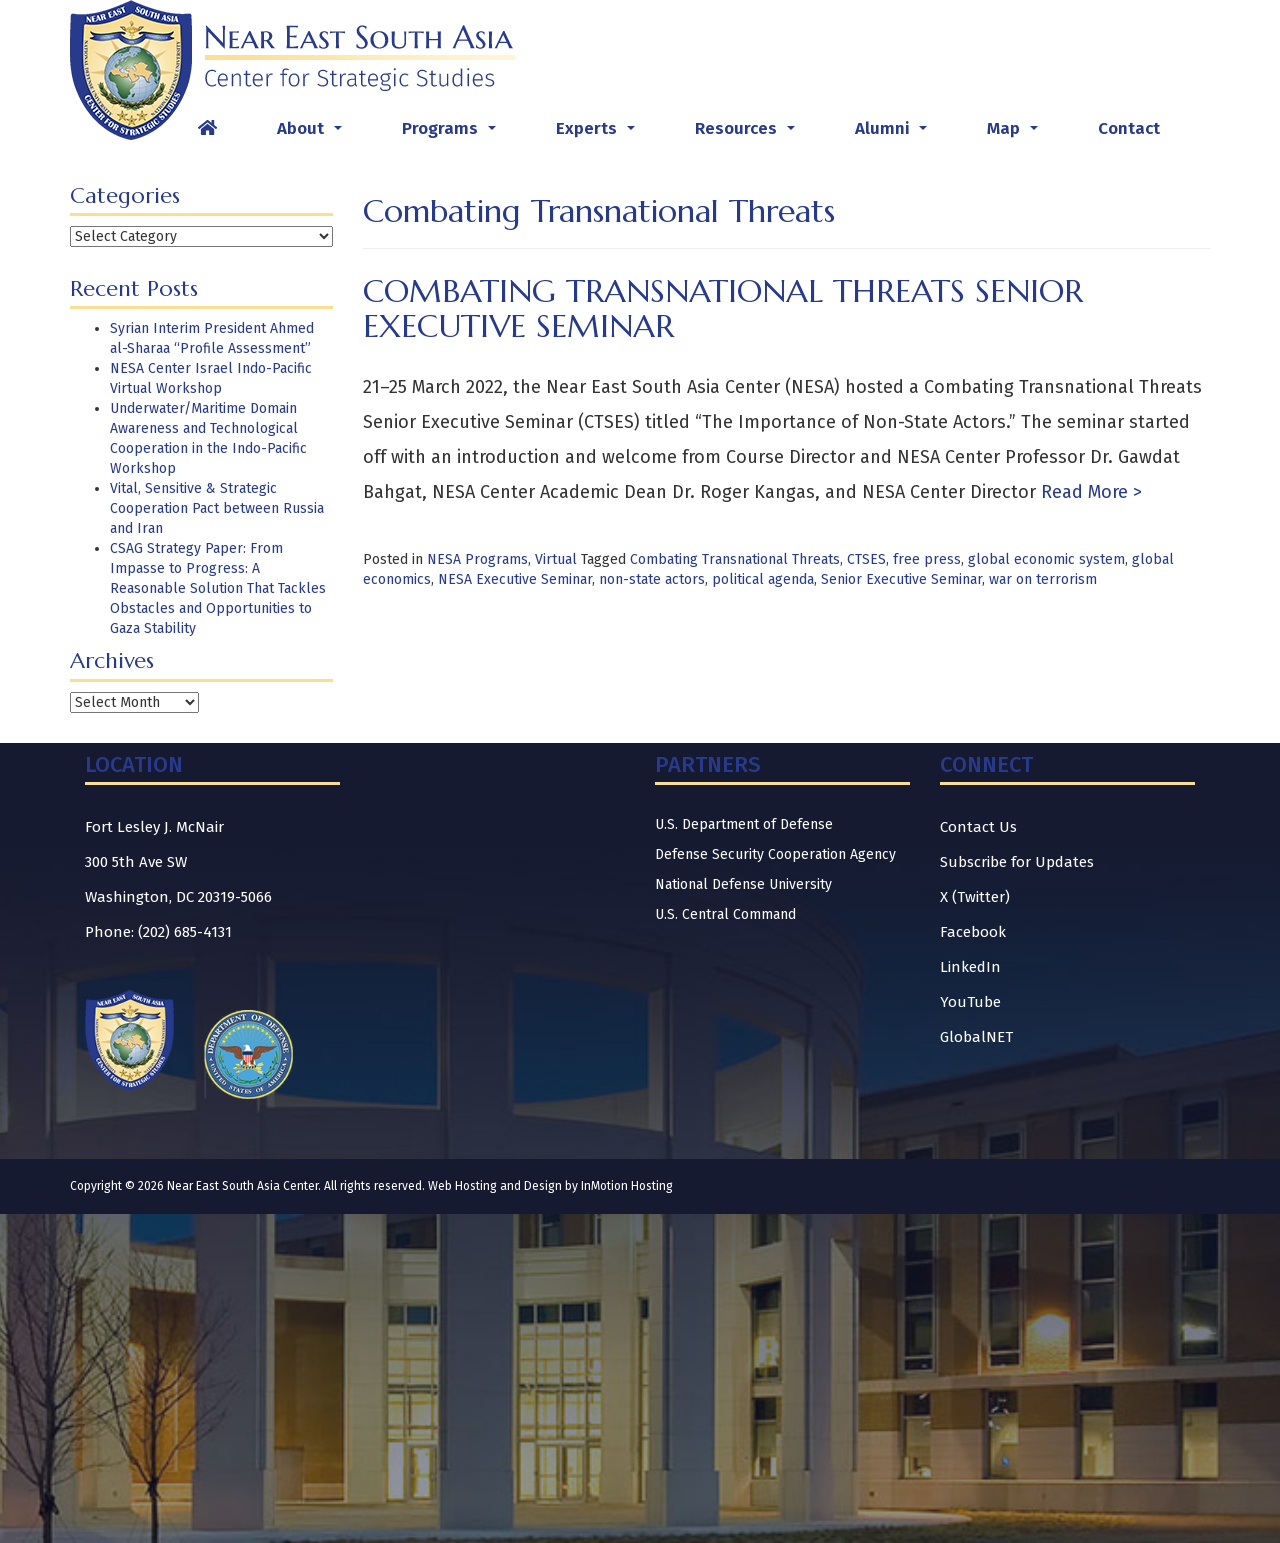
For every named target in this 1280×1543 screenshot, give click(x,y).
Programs (453, 134)
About (313, 134)
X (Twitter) (975, 897)
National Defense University (743, 884)
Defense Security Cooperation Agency (775, 854)
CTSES (866, 559)
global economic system (1046, 559)
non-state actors (652, 579)
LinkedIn (970, 967)
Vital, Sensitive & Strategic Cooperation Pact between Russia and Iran (217, 508)
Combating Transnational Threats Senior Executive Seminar (723, 308)
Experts (599, 134)
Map (1016, 134)
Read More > (1089, 492)
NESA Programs (477, 559)
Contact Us (978, 827)
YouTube (970, 1002)
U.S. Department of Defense (744, 824)
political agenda (763, 579)
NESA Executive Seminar (515, 579)
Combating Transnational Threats (735, 559)
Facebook (973, 932)
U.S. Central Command (725, 914)
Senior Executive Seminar (901, 579)
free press (927, 559)
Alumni (895, 134)
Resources (749, 134)
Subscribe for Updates (1017, 862)
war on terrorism (1043, 579)
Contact (1129, 128)
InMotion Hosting (627, 1186)
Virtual (556, 559)
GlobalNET (976, 1037)
